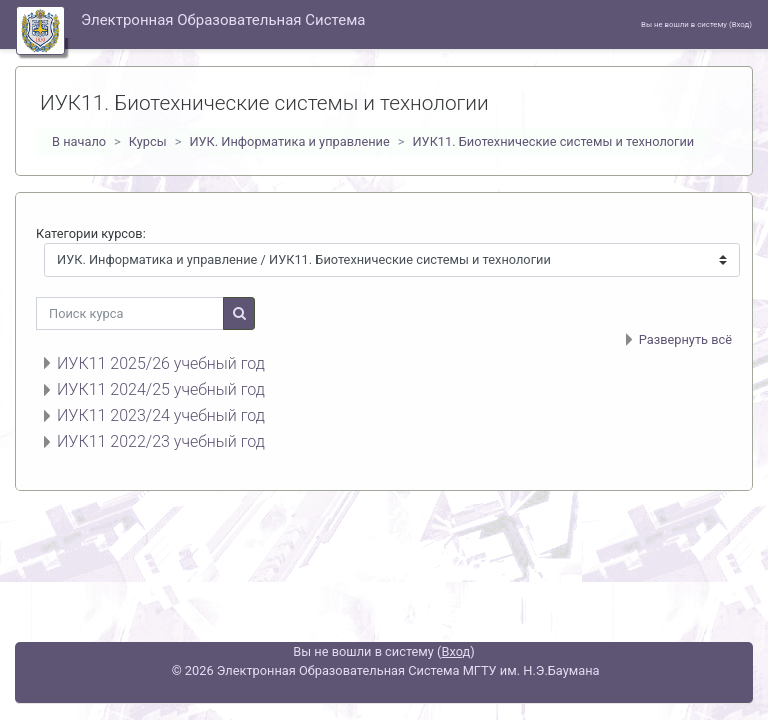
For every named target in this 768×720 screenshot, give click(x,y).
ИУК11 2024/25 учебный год (161, 389)
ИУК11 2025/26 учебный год (161, 363)
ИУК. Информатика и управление (289, 141)
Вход (741, 24)
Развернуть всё (685, 339)
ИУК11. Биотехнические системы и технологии (553, 141)
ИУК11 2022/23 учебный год (161, 441)
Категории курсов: (91, 233)
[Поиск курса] (130, 313)
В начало (79, 141)
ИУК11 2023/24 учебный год (161, 415)
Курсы (148, 141)
